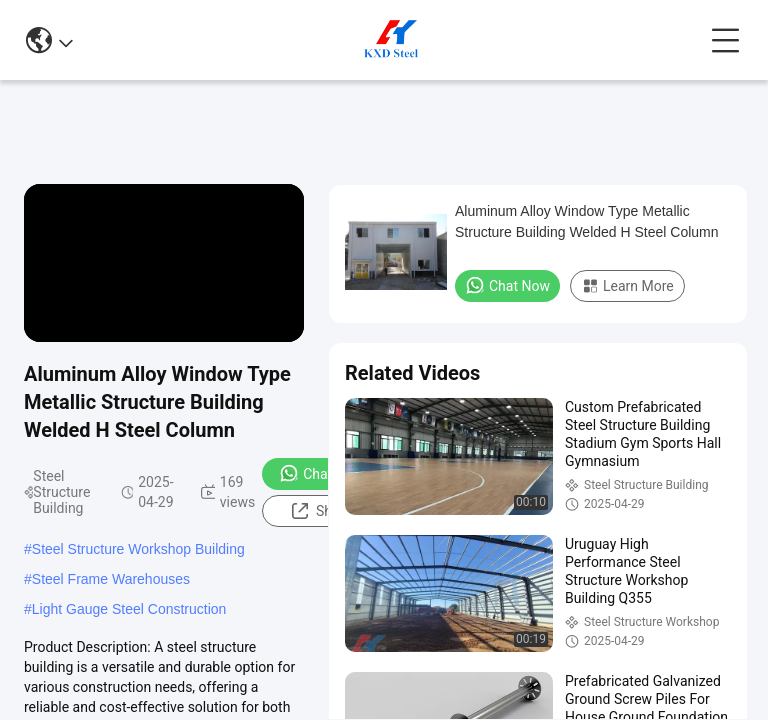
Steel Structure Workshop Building (138, 549)
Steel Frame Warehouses (111, 579)
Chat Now (321, 473)
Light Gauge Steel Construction (129, 609)
